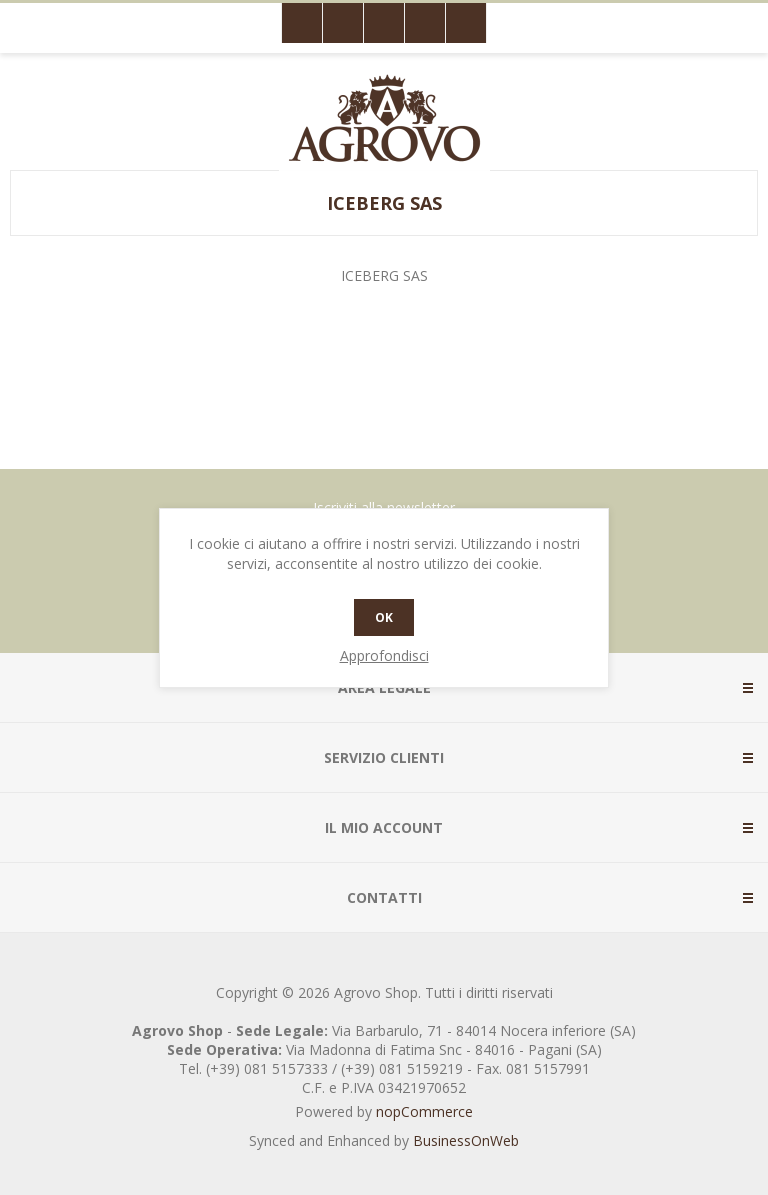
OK (384, 617)
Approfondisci (384, 655)
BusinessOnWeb (466, 1140)
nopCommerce (424, 1111)
